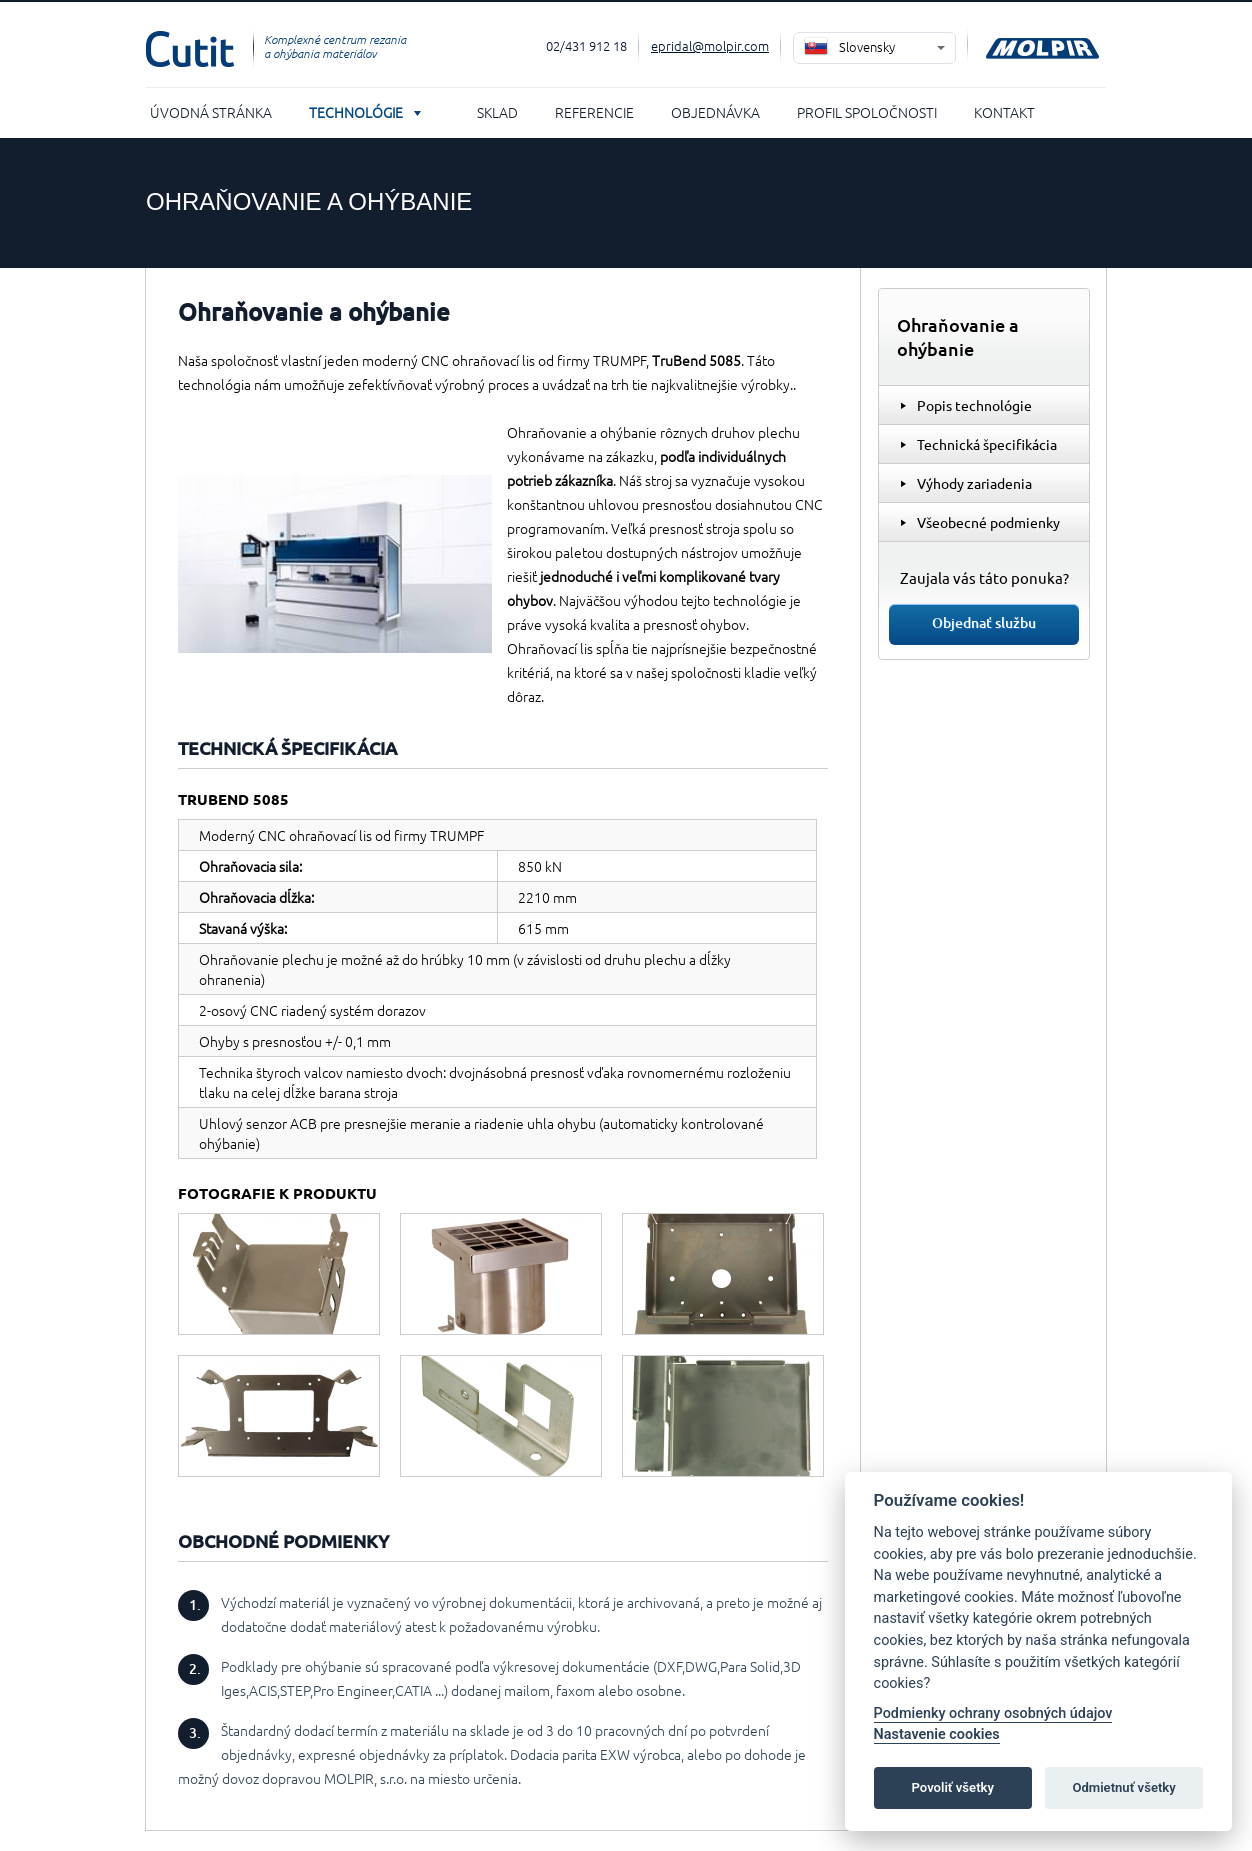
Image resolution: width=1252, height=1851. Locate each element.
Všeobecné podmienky (988, 522)
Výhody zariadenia (974, 483)
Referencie (594, 112)
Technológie (356, 112)
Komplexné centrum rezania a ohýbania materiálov (335, 46)
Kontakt (1004, 112)
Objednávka (715, 112)
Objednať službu (984, 622)
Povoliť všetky (953, 1787)
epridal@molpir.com (710, 45)
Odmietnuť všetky (1123, 1787)
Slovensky (867, 46)
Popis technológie (974, 405)
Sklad (497, 112)
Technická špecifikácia (987, 444)
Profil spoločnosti (867, 112)
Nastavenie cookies (937, 1734)
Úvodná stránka (211, 112)
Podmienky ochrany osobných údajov (993, 1713)
